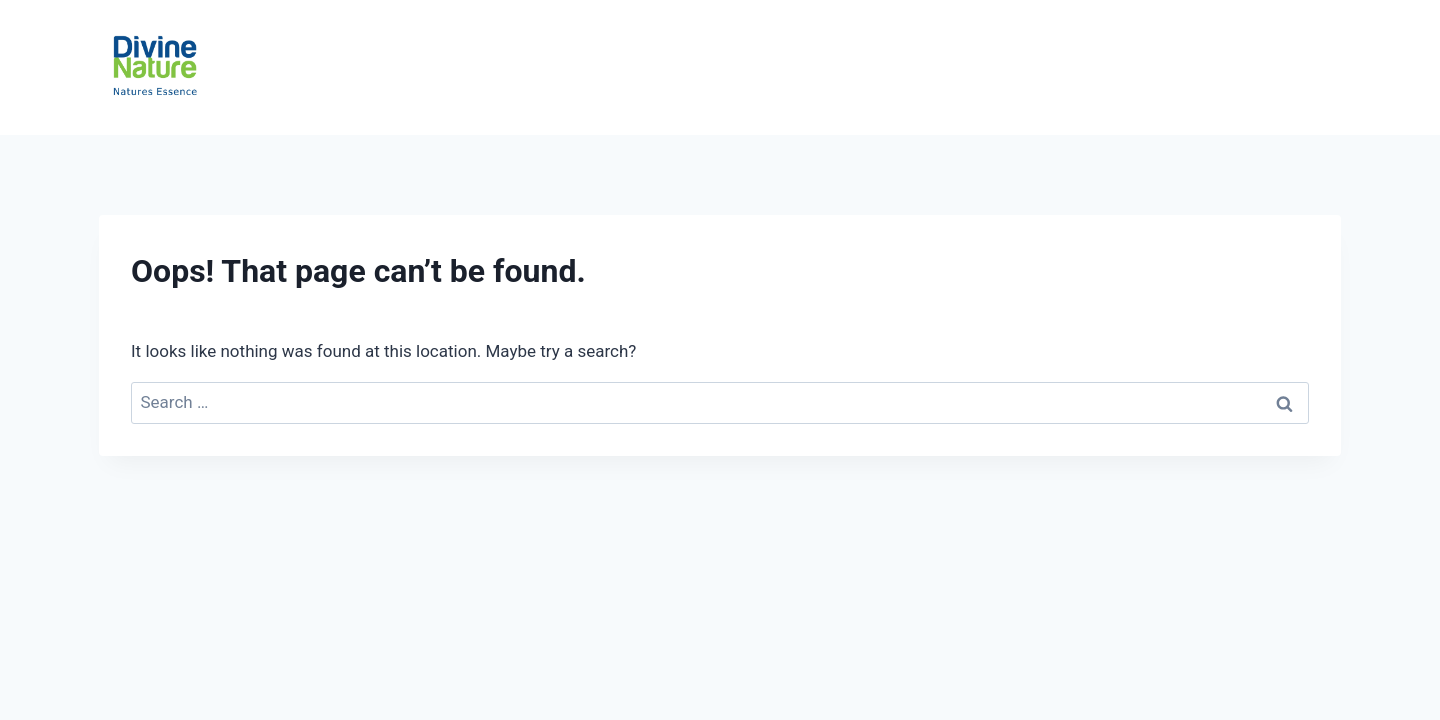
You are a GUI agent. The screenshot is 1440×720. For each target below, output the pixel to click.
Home (488, 67)
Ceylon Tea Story (856, 67)
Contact (1286, 67)
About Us (1175, 67)
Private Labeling (1033, 67)
